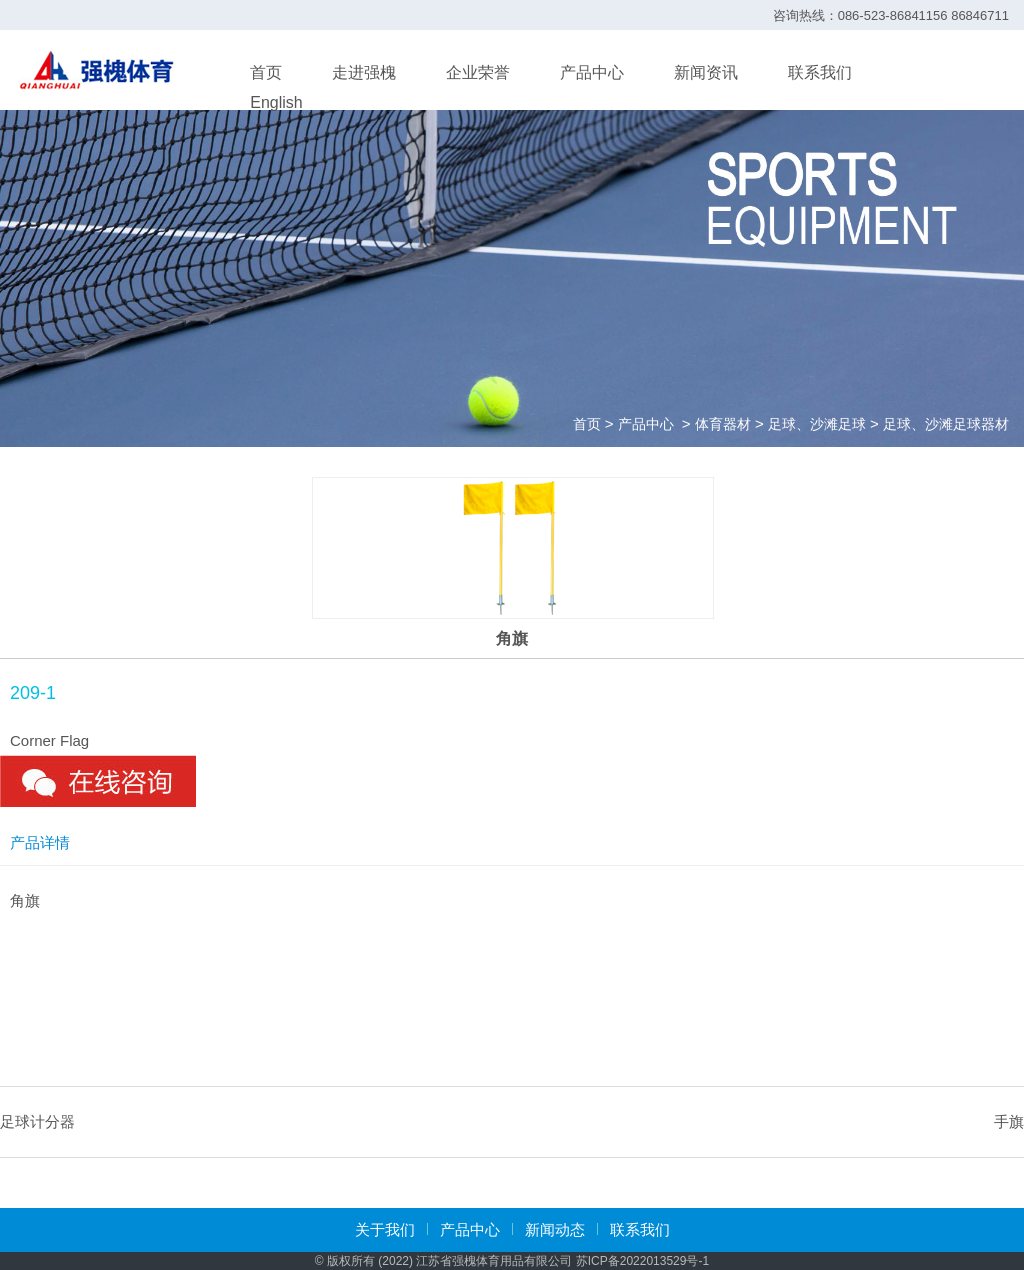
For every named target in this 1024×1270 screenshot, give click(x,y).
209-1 (33, 693)
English (276, 102)
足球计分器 (37, 1121)
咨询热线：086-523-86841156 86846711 (891, 15)
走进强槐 (364, 72)
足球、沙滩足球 (817, 424)
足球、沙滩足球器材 (946, 424)
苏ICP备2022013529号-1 (642, 1261)
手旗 (1009, 1121)
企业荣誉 (478, 72)
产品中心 (592, 72)
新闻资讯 (706, 72)
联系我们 (820, 72)
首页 (266, 72)
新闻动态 (555, 1229)
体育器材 (723, 424)
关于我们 (385, 1229)
